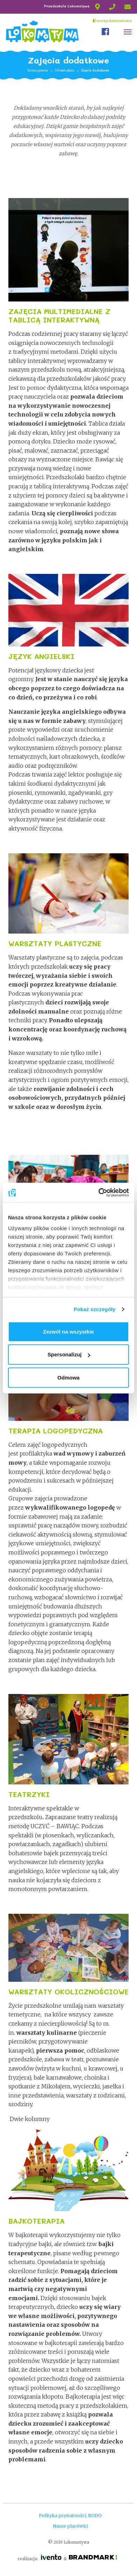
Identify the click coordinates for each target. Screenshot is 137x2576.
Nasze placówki (70, 2526)
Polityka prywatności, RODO (70, 2515)
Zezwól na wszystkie (68, 1331)
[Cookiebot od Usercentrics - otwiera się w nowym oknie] (98, 1192)
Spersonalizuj (69, 1354)
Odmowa (68, 1377)
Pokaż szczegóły (95, 1309)
